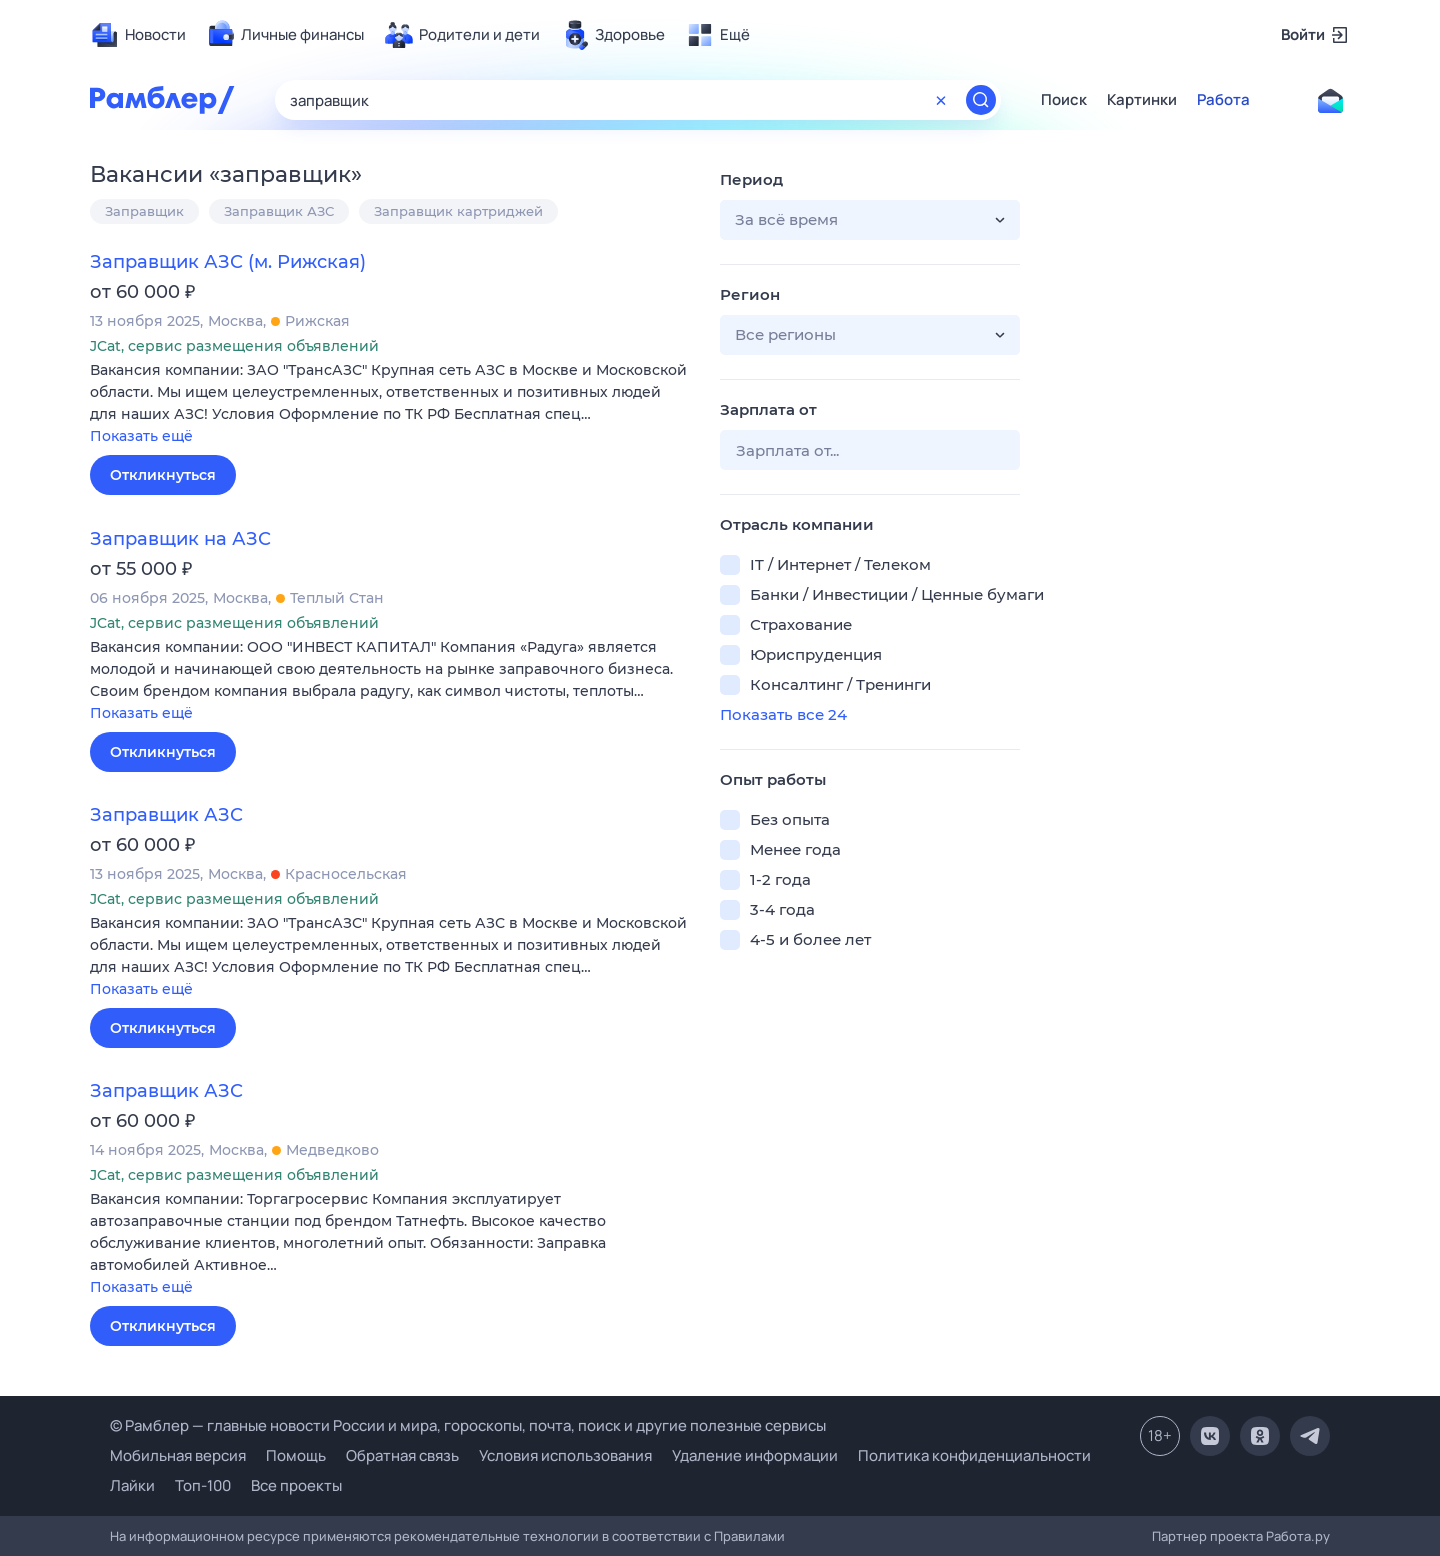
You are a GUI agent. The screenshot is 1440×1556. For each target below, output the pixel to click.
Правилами (749, 1536)
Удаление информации (755, 1455)
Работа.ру (1298, 1536)
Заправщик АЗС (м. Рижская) (228, 262)
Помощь (296, 1455)
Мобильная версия (178, 1455)
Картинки (1142, 100)
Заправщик (144, 211)
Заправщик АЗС (279, 211)
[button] (390, 404)
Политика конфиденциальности (974, 1455)
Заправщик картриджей (458, 211)
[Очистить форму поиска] (941, 100)
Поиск (1064, 100)
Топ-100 (203, 1485)
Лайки (132, 1485)
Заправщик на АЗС (180, 539)
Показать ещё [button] (141, 436)
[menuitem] (138, 35)
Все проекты (296, 1485)
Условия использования (565, 1455)
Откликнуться (163, 475)
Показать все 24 (783, 714)
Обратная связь (402, 1455)
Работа (1223, 100)
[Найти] (981, 100)
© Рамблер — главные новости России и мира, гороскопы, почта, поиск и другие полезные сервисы (468, 1425)
